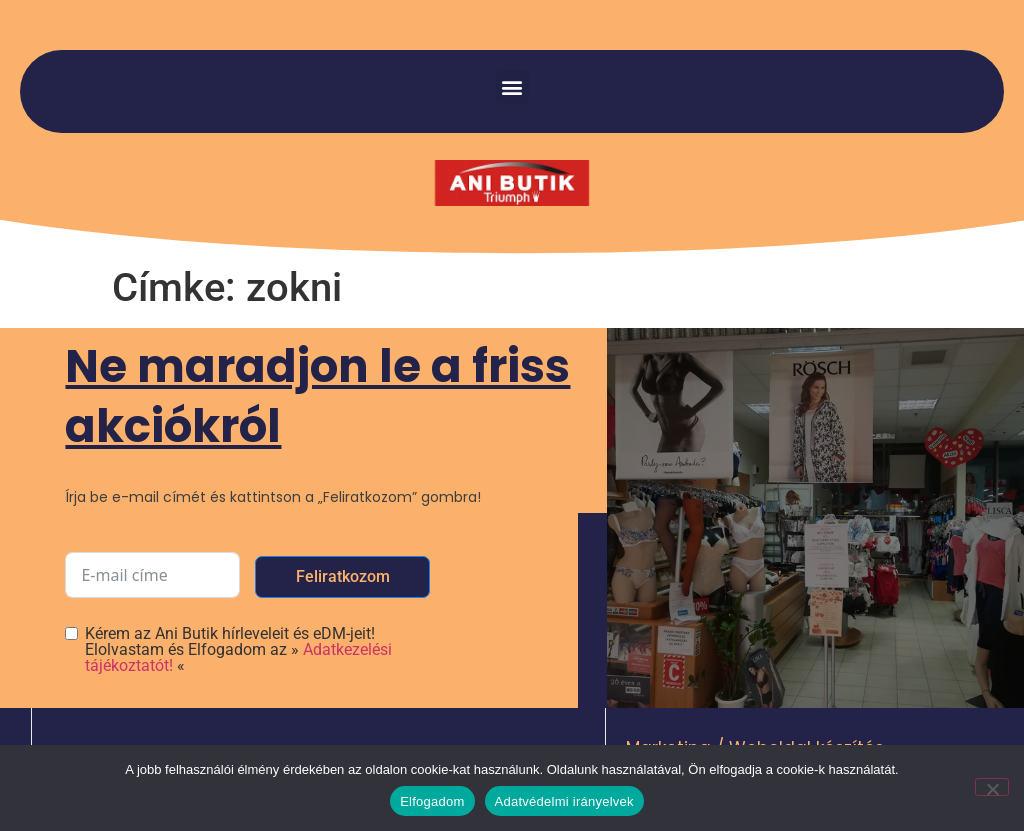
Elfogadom (432, 801)
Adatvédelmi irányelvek (564, 801)
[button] (512, 86)
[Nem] (992, 787)
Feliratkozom (343, 576)
